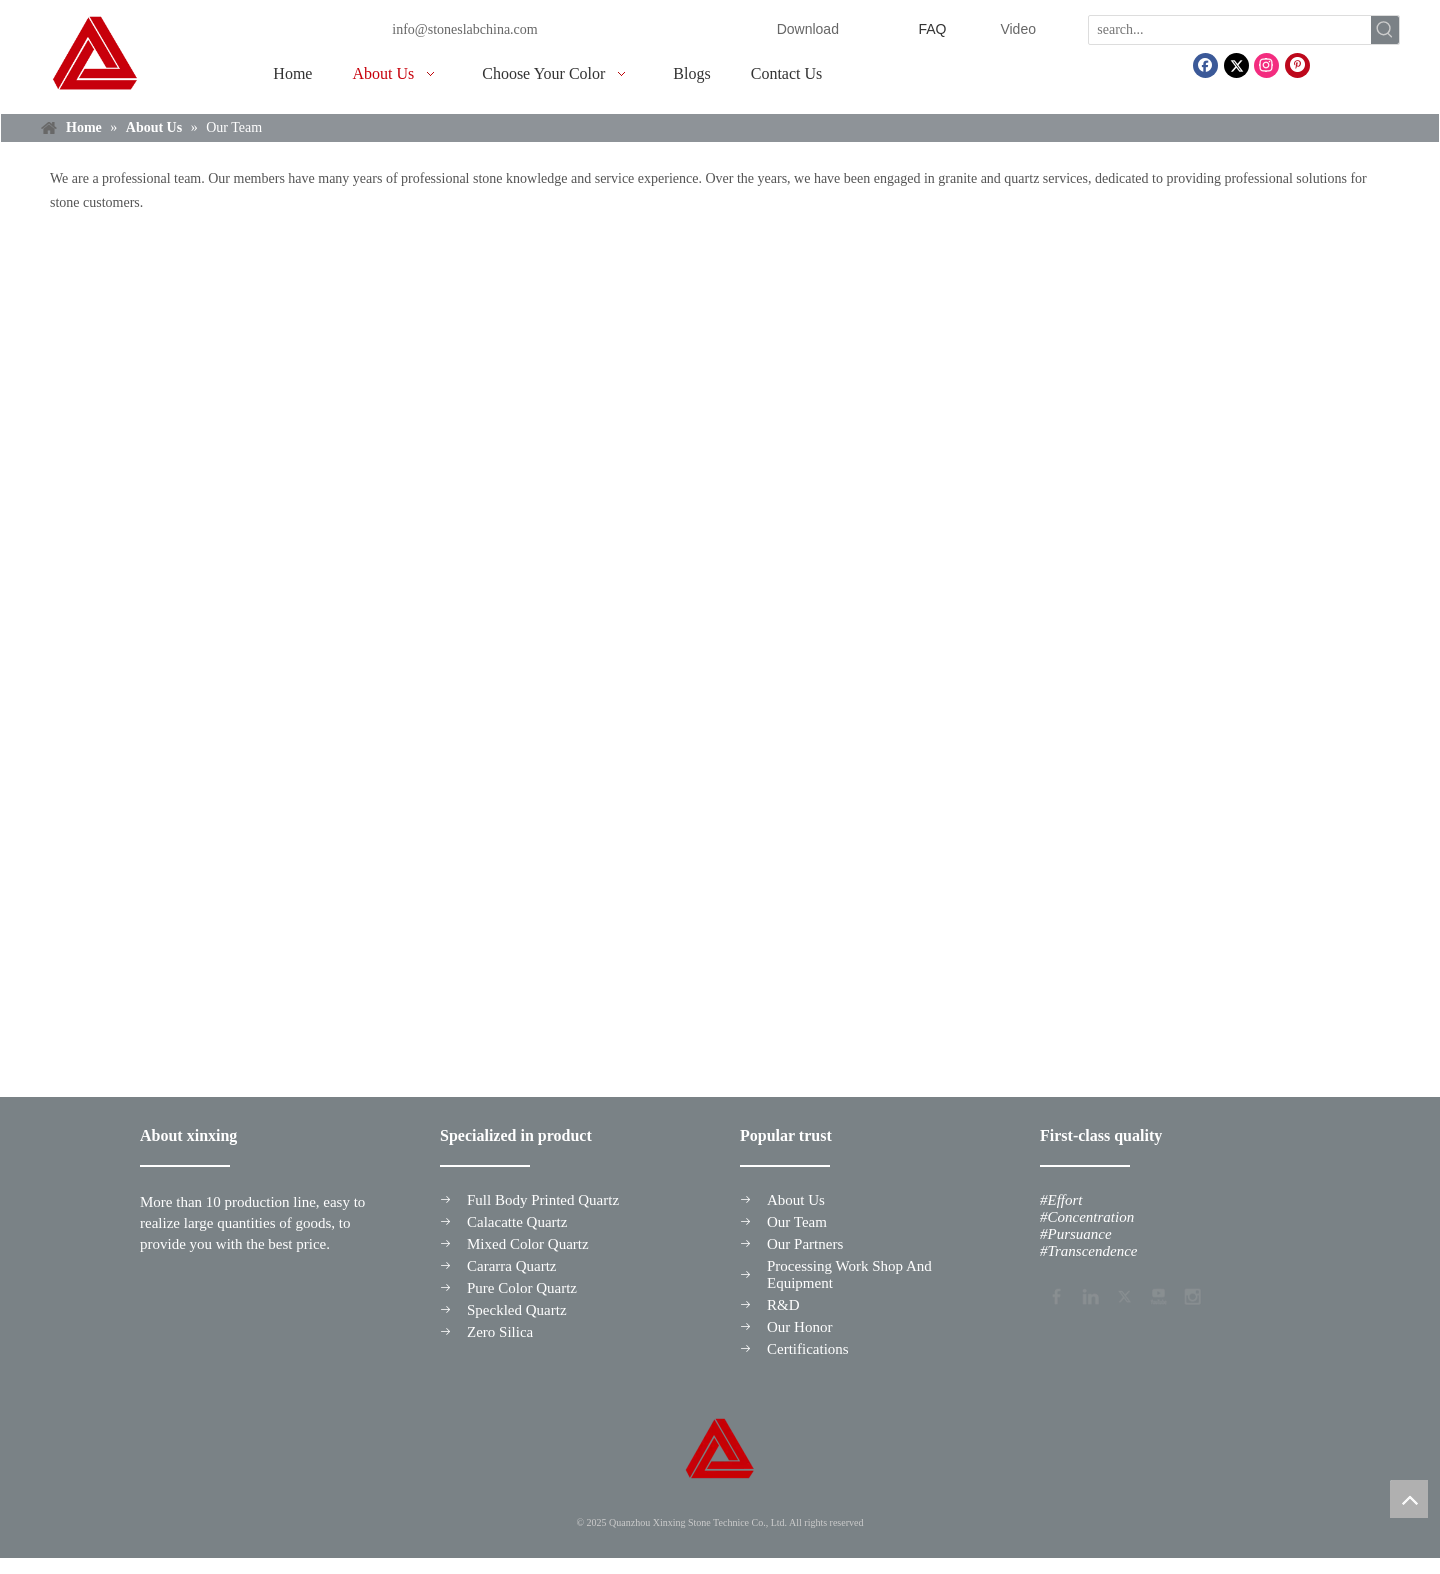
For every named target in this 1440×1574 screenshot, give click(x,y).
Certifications (808, 1349)
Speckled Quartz (517, 1310)
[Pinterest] (1297, 65)
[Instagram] (1266, 65)
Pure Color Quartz (522, 1288)
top (1409, 1499)
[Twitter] (1236, 65)
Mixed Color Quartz (528, 1244)
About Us (796, 1200)
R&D (783, 1305)
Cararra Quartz (512, 1266)
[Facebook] (1205, 65)
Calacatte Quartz (517, 1222)
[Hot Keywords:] (1385, 30)
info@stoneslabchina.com (464, 29)
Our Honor (799, 1327)
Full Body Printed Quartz (543, 1200)
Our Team (797, 1222)
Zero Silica (500, 1332)
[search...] (1230, 30)
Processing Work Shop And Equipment (849, 1274)
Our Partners (805, 1244)
